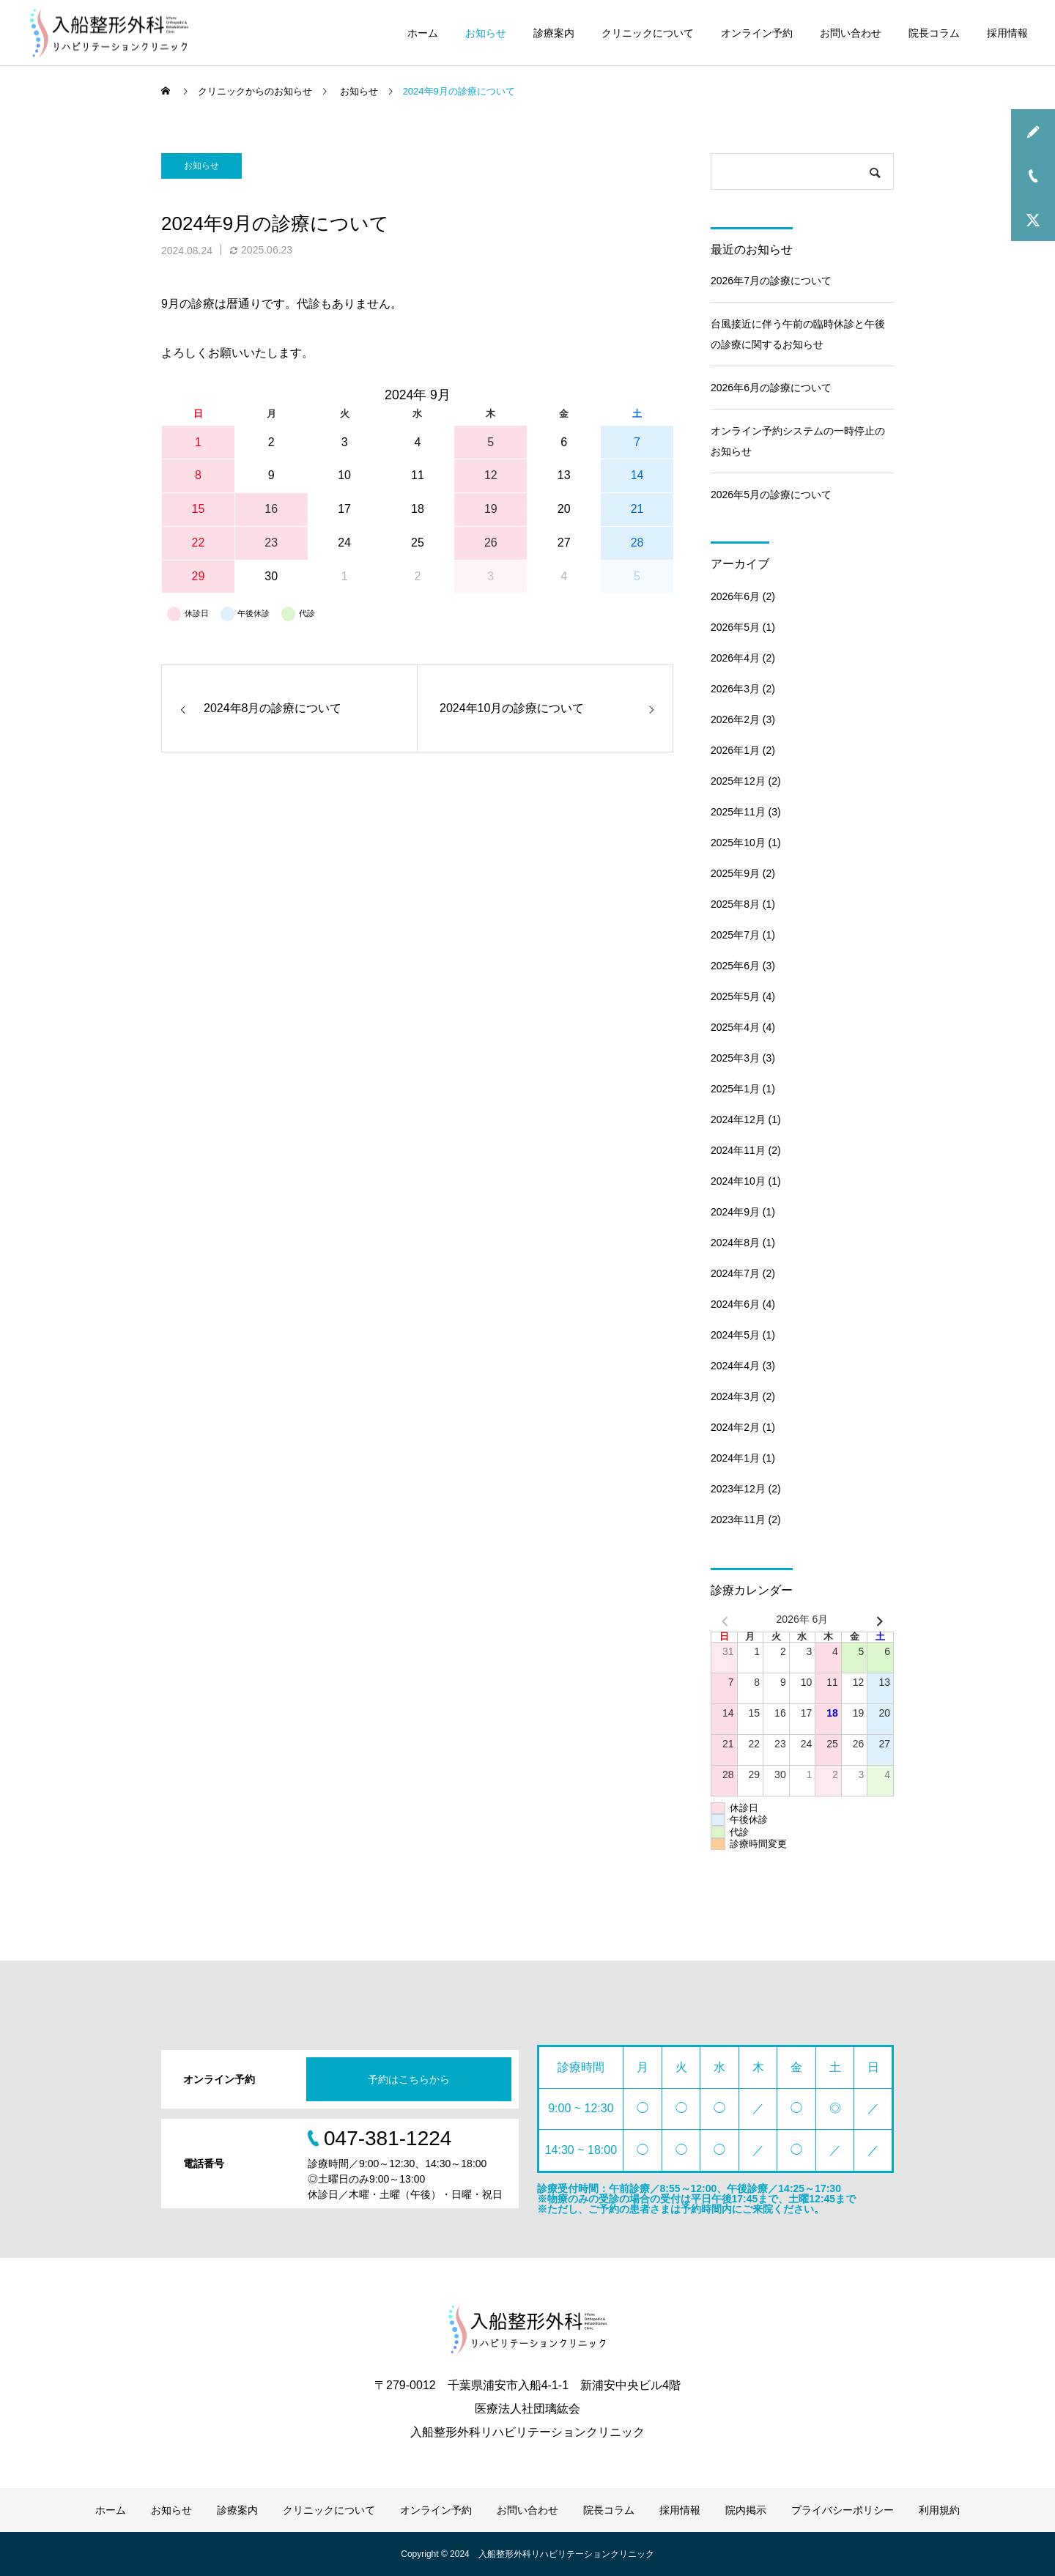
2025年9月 (735, 873)
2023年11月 (738, 1519)
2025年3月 (735, 1058)
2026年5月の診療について (771, 494)
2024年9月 (735, 1212)
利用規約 (939, 2510)
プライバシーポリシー (842, 2510)
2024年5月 (735, 1335)
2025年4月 (735, 1027)
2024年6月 (735, 1304)
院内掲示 (745, 2510)
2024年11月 (738, 1150)
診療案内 (553, 33)
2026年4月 (735, 658)
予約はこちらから (409, 2079)
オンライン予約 (757, 33)
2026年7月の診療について (771, 280)
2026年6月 (735, 596)
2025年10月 (738, 842)
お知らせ (485, 33)
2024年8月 (735, 1242)
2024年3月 (735, 1396)
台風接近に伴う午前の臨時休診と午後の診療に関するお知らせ (798, 334)
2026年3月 (735, 689)
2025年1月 (735, 1089)
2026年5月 (735, 627)
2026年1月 (735, 750)
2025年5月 (735, 996)
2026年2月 (735, 719)
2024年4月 (735, 1366)
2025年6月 (735, 965)
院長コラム (934, 33)
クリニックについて (647, 33)
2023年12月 (738, 1489)
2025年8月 (735, 904)
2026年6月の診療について (771, 387)
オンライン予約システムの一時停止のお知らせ (798, 441)
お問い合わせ (850, 33)
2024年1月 (735, 1458)
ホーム (422, 33)
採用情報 (1007, 33)
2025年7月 (735, 935)
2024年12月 (738, 1119)
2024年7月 (735, 1273)
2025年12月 (738, 781)
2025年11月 (738, 812)
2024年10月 (738, 1181)
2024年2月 (735, 1427)
